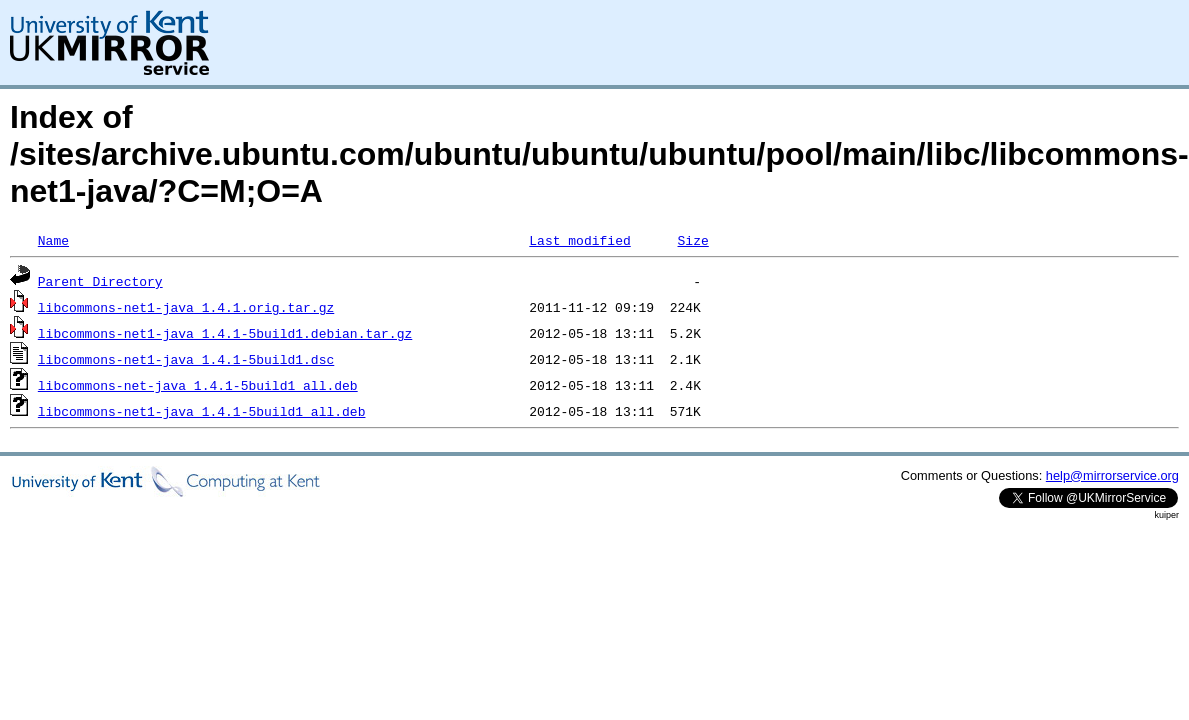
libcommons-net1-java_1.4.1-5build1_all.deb (202, 411)
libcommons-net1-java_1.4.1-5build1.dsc (186, 359)
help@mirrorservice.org (1112, 475)
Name (53, 240)
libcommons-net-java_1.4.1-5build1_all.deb (198, 385)
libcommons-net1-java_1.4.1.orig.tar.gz (186, 307)
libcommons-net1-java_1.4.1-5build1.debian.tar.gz (225, 333)
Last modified (579, 240)
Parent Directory (100, 281)
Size (692, 240)
